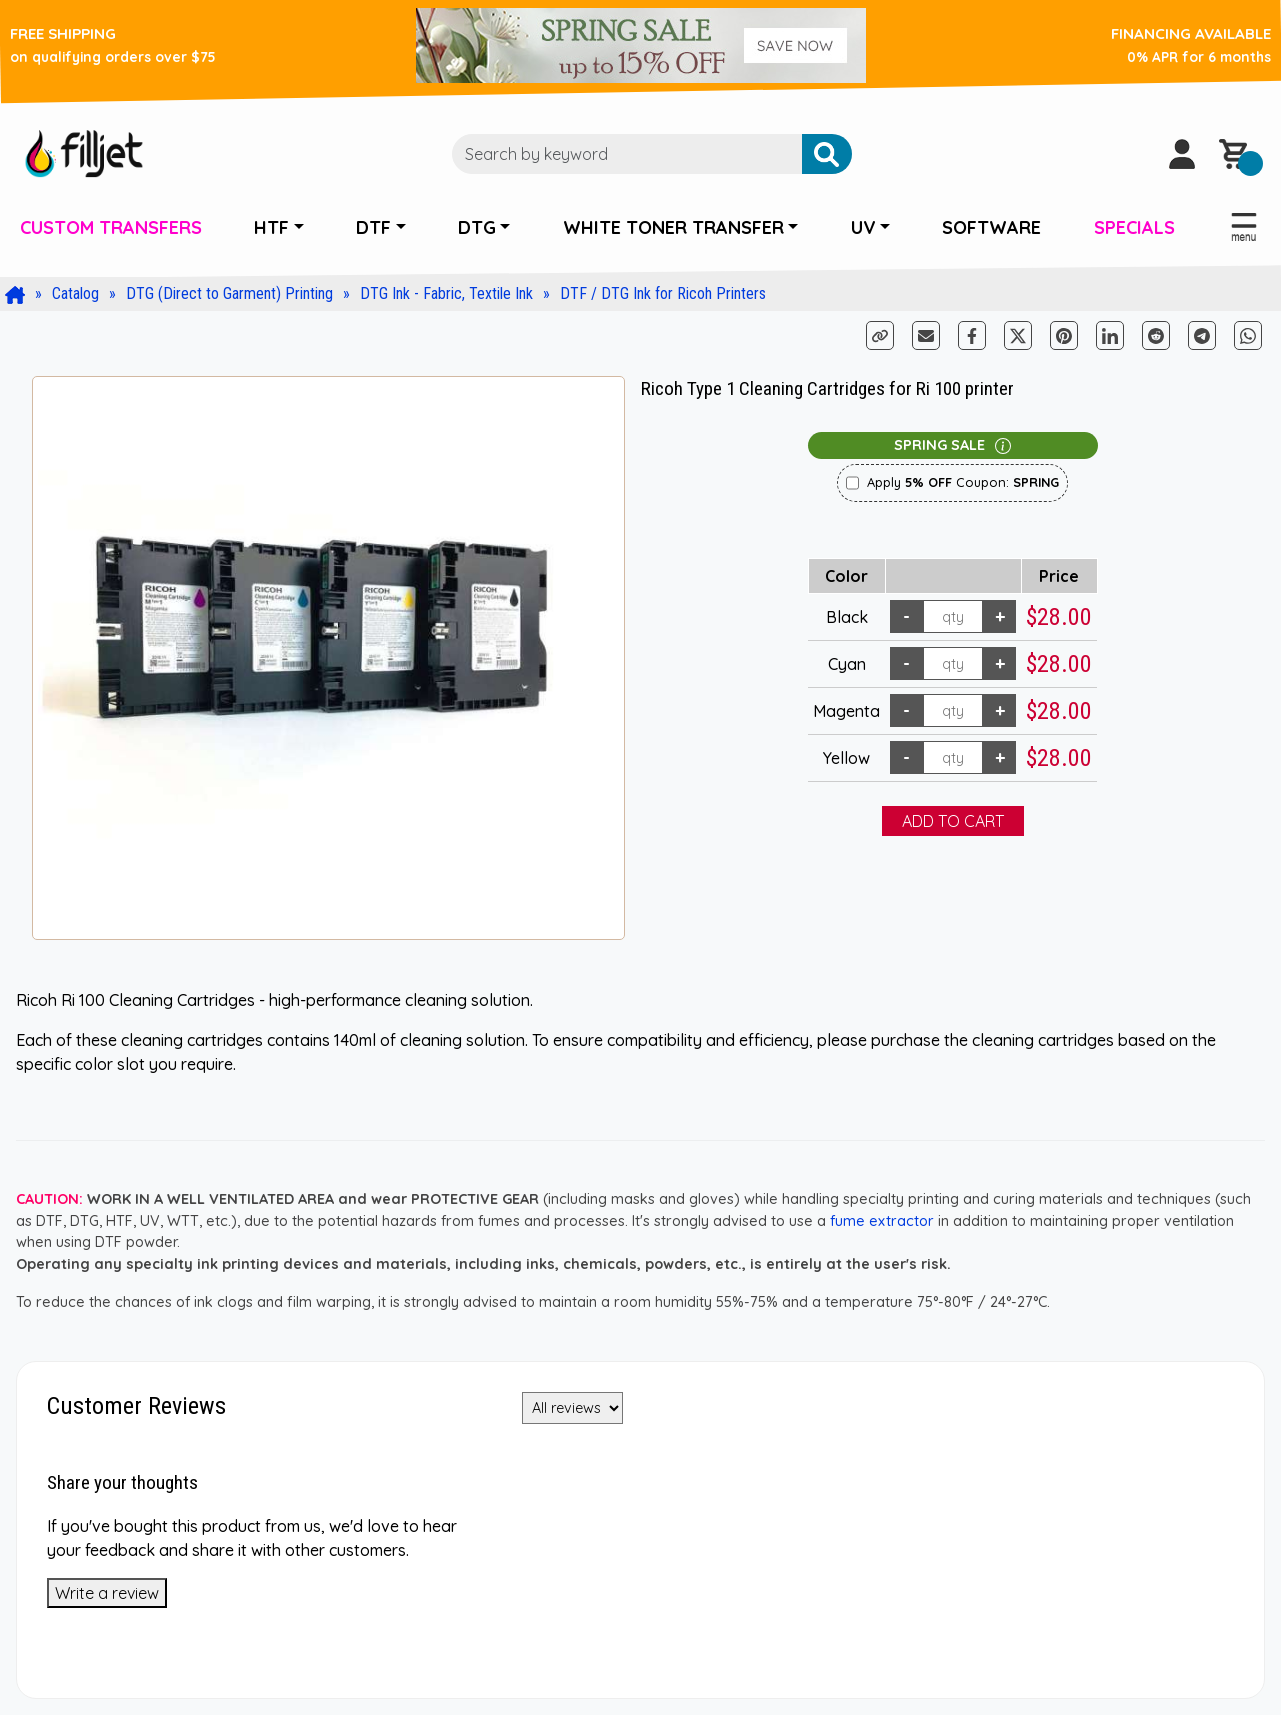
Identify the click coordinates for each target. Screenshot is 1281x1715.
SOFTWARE (991, 227)
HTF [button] (271, 227)
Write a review (107, 1593)
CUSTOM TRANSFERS (111, 227)
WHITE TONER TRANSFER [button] (673, 227)
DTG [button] (477, 227)
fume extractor (882, 1221)
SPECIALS (1134, 227)
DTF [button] (373, 227)
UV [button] (863, 227)
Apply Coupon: (963, 482)
